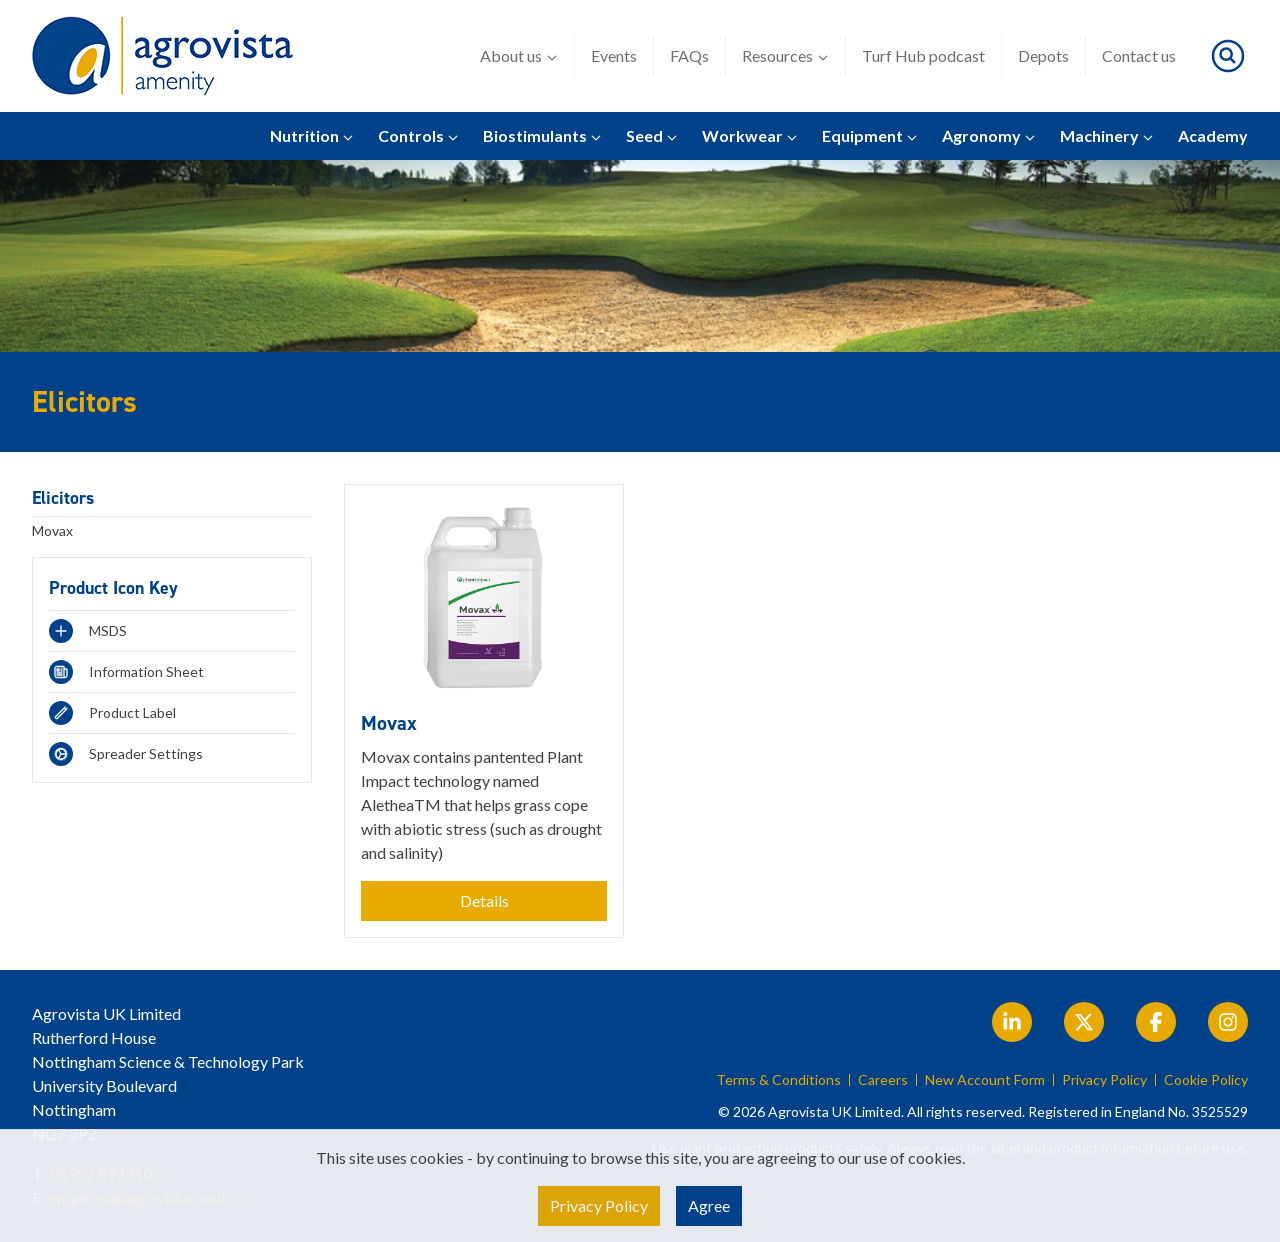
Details (484, 900)
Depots (1043, 55)
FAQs (689, 55)
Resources (785, 56)
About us (519, 56)
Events (614, 55)
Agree (709, 1205)
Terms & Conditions (778, 1080)
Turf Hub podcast (923, 55)
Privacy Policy (1104, 1080)
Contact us (1139, 55)
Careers (883, 1080)
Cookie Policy (1206, 1080)
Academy (1213, 135)
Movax (52, 530)
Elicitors (63, 498)
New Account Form (985, 1080)
